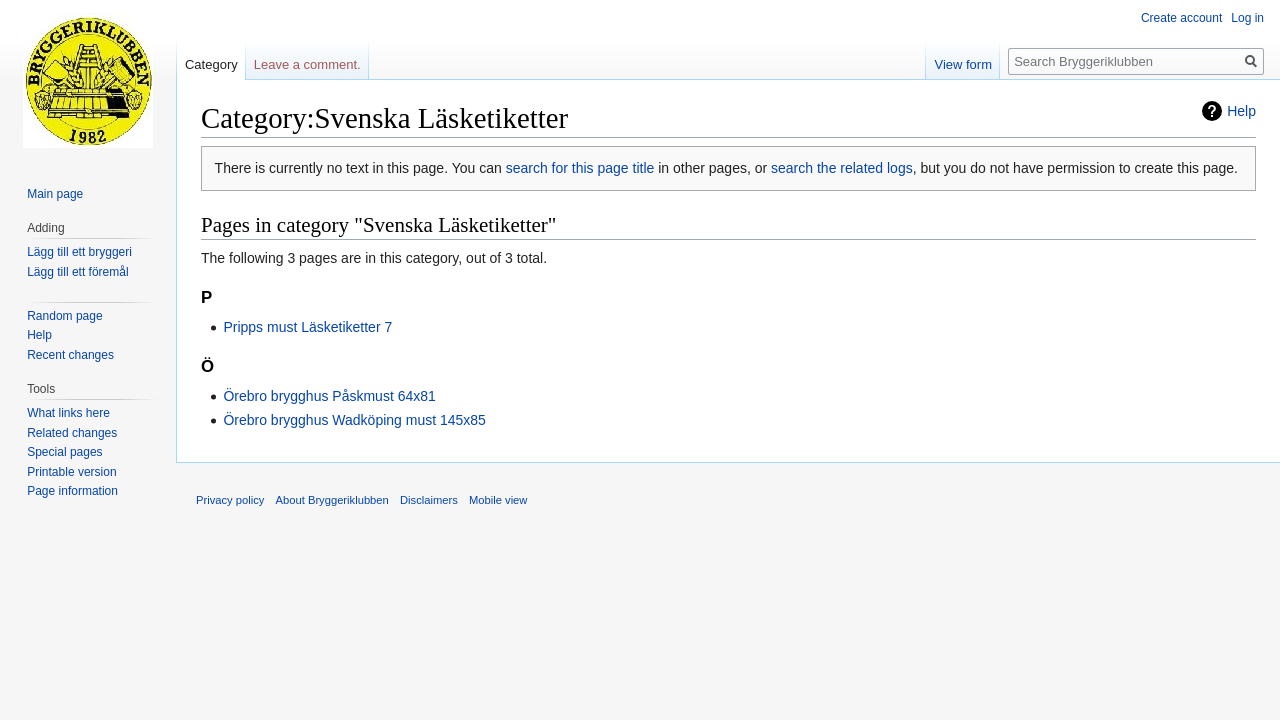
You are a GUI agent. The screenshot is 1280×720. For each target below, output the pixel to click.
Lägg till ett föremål (77, 272)
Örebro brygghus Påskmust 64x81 (329, 396)
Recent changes (70, 355)
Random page (64, 316)
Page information (72, 491)
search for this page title (580, 168)
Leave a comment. (307, 64)
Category (211, 64)
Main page (55, 194)
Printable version (71, 472)
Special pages (64, 452)
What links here (68, 413)
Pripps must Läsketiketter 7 (307, 327)
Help (1241, 111)
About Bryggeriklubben (332, 500)
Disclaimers (429, 500)
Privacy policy (230, 500)
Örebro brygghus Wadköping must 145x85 (354, 420)
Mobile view (498, 500)
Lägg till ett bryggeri (79, 252)
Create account (1181, 18)
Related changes (72, 433)
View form (963, 64)
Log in (1247, 18)
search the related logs (842, 168)
